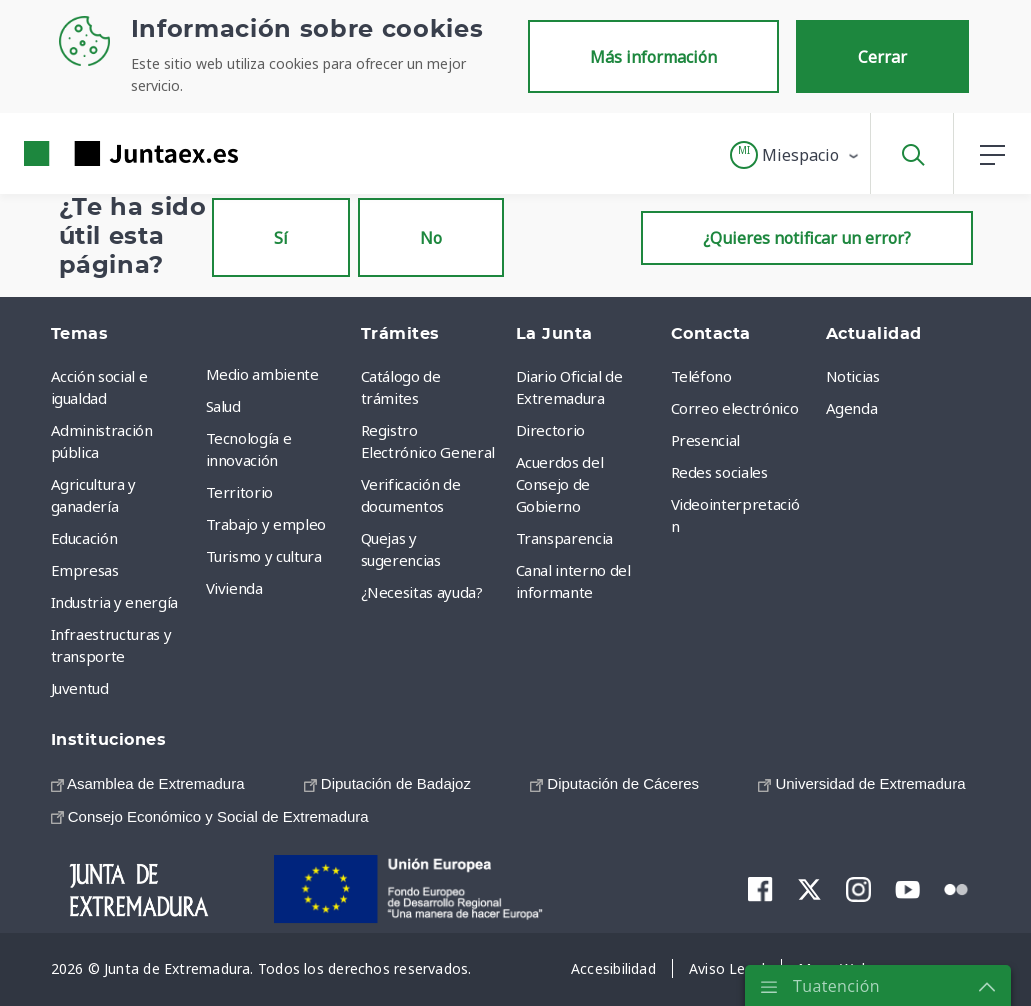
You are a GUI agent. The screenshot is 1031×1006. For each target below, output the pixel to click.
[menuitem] (148, 783)
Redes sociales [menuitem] (719, 472)
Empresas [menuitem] (85, 570)
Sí (281, 238)
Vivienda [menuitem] (234, 588)
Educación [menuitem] (84, 538)
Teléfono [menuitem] (701, 376)
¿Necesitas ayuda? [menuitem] (422, 592)
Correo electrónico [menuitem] (735, 408)
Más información (653, 57)
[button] (795, 155)
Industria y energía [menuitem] (114, 602)
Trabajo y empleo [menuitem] (266, 524)
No (431, 238)
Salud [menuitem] (223, 406)
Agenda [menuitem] (852, 408)
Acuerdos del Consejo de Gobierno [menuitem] (560, 484)
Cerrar (882, 57)
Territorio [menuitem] (240, 492)
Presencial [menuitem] (706, 440)
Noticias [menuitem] (853, 376)
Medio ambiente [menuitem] (262, 374)
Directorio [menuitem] (551, 430)
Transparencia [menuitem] (564, 538)
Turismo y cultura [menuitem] (264, 556)
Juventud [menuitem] (80, 688)
